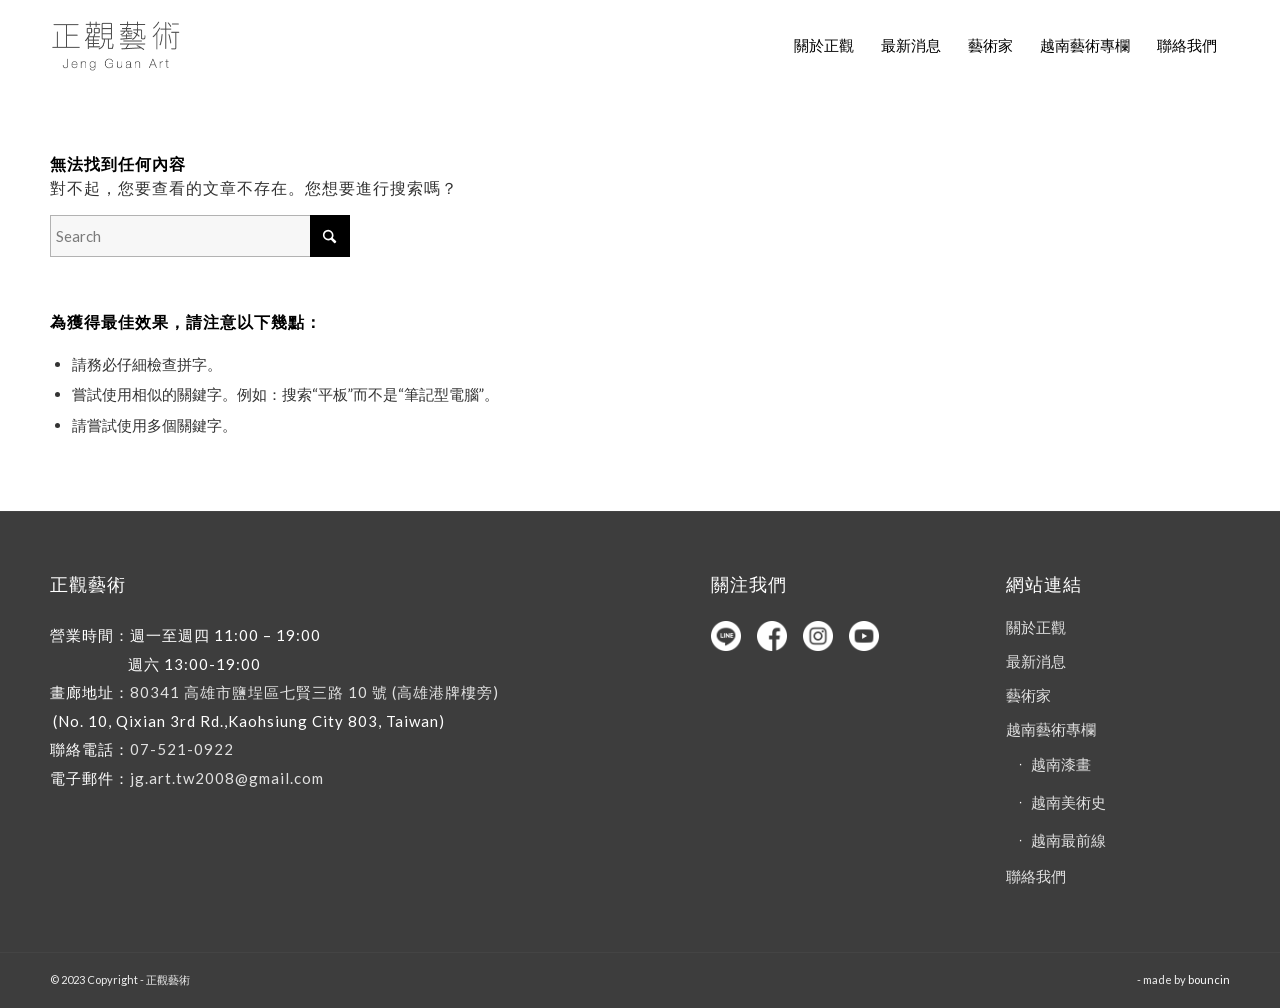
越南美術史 (1068, 802)
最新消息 (1036, 661)
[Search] (200, 236)
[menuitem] (824, 45)
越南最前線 (1068, 840)
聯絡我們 (1036, 876)
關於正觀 (1036, 627)
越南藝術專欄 (1051, 729)
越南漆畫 (1061, 764)
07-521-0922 (182, 749)
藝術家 (1028, 695)
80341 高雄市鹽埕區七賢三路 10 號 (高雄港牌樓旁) (314, 692)
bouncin (1209, 979)
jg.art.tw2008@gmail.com (227, 778)
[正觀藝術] (119, 45)
